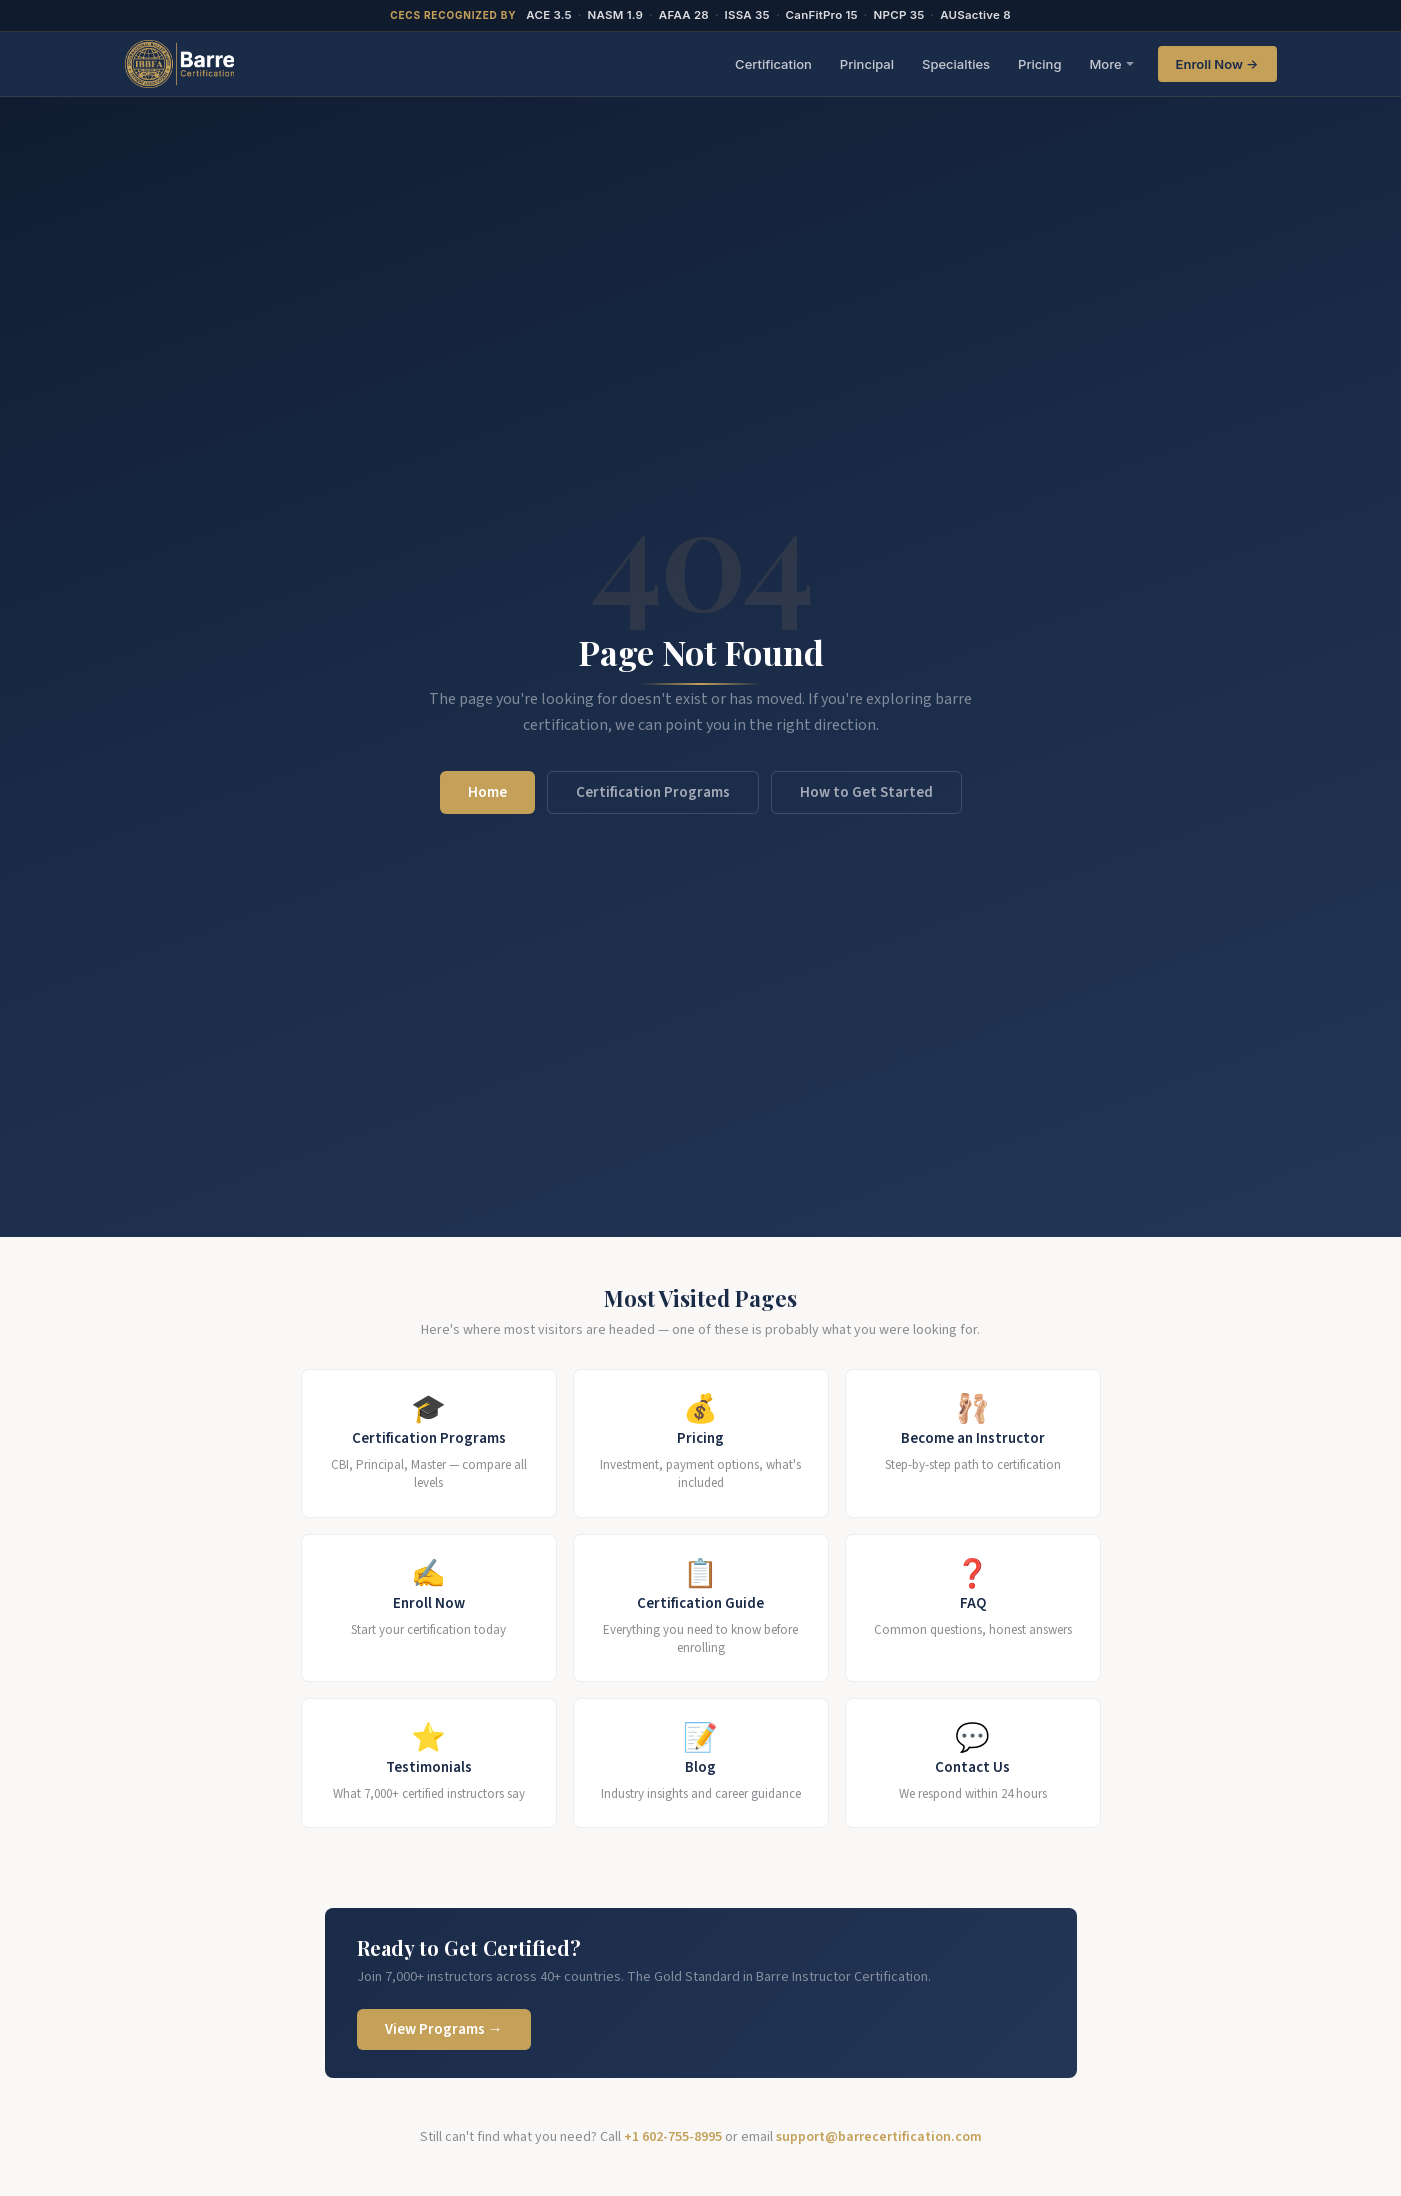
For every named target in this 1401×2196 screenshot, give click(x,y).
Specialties (956, 64)
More (1105, 64)
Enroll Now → (1217, 64)
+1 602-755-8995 (673, 2137)
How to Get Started (866, 792)
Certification (773, 64)
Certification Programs (653, 792)
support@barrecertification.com (879, 2137)
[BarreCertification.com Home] (179, 64)
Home (487, 792)
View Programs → (444, 2029)
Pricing (1039, 64)
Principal (867, 64)
